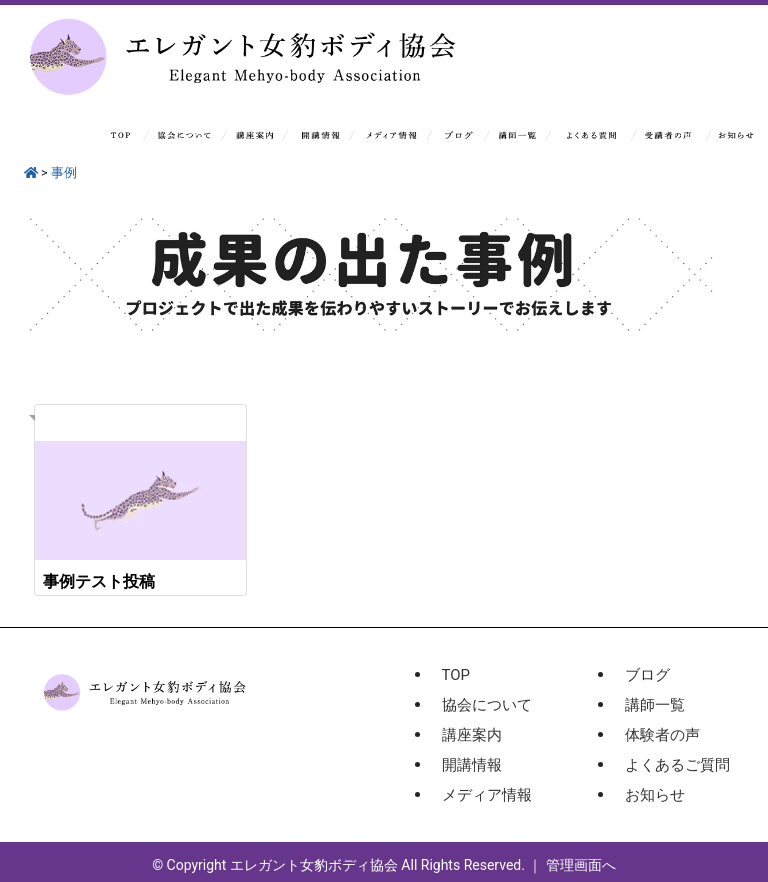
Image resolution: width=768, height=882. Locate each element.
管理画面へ (581, 865)
